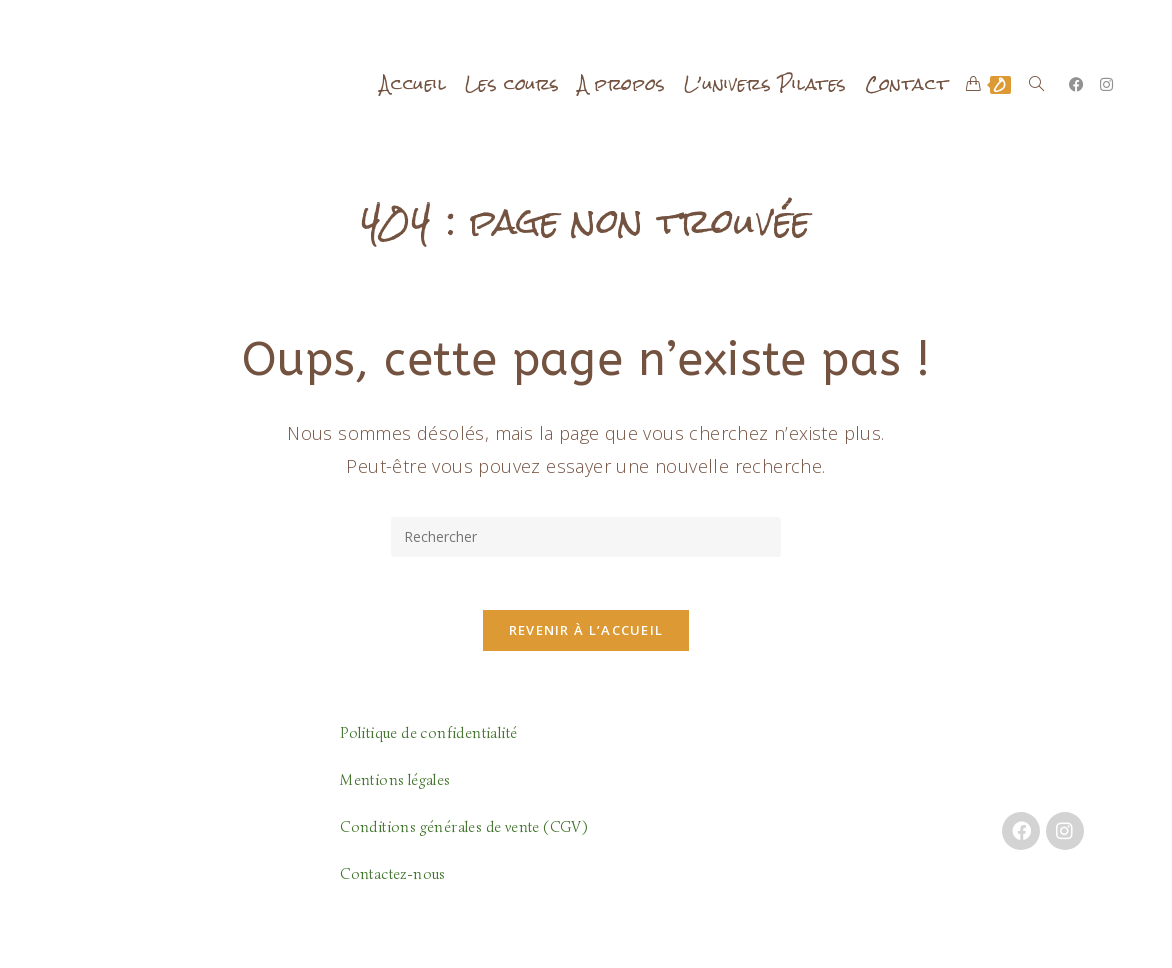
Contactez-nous (393, 882)
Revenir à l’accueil (586, 638)
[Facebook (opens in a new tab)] (1076, 84)
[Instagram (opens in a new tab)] (1106, 84)
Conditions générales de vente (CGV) (463, 835)
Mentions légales (395, 788)
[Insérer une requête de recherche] (586, 537)
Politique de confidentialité (428, 741)
